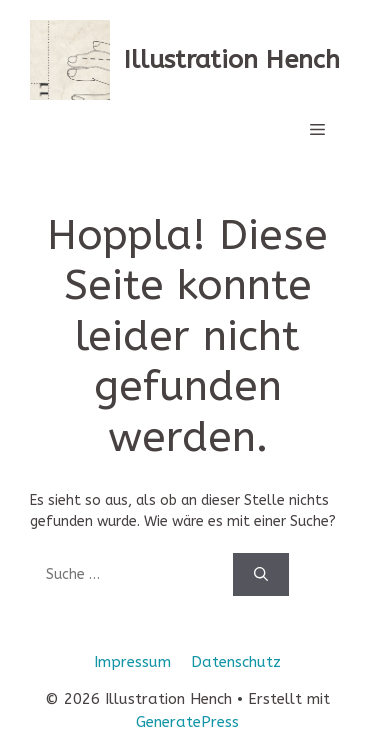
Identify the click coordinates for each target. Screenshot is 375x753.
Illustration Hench (232, 60)
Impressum (132, 662)
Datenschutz (236, 662)
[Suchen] (261, 574)
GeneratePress (187, 722)
